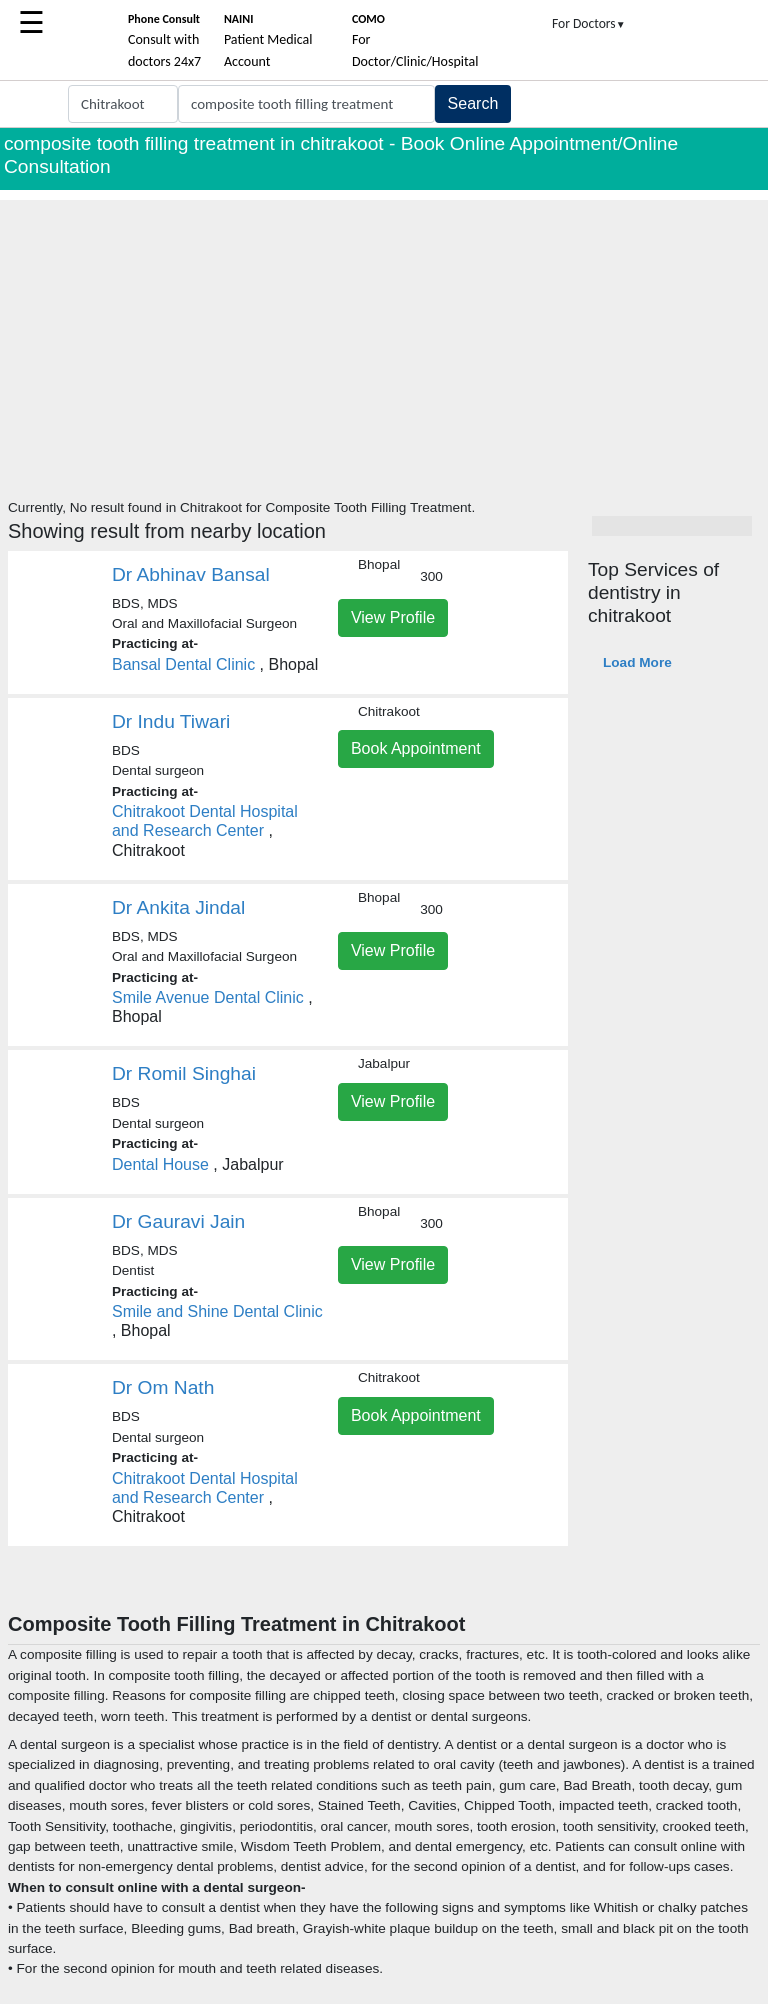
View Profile (393, 617)
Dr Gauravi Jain (178, 1221)
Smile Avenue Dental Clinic (208, 997)
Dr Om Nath (163, 1387)
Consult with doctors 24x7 (164, 41)
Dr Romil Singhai (184, 1073)
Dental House (160, 1164)
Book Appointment (416, 748)
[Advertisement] (384, 340)
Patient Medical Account (268, 41)
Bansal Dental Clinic (183, 664)
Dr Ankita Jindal (178, 907)
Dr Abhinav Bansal (191, 574)
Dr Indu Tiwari (171, 721)
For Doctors (589, 23)
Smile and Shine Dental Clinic (217, 1311)
